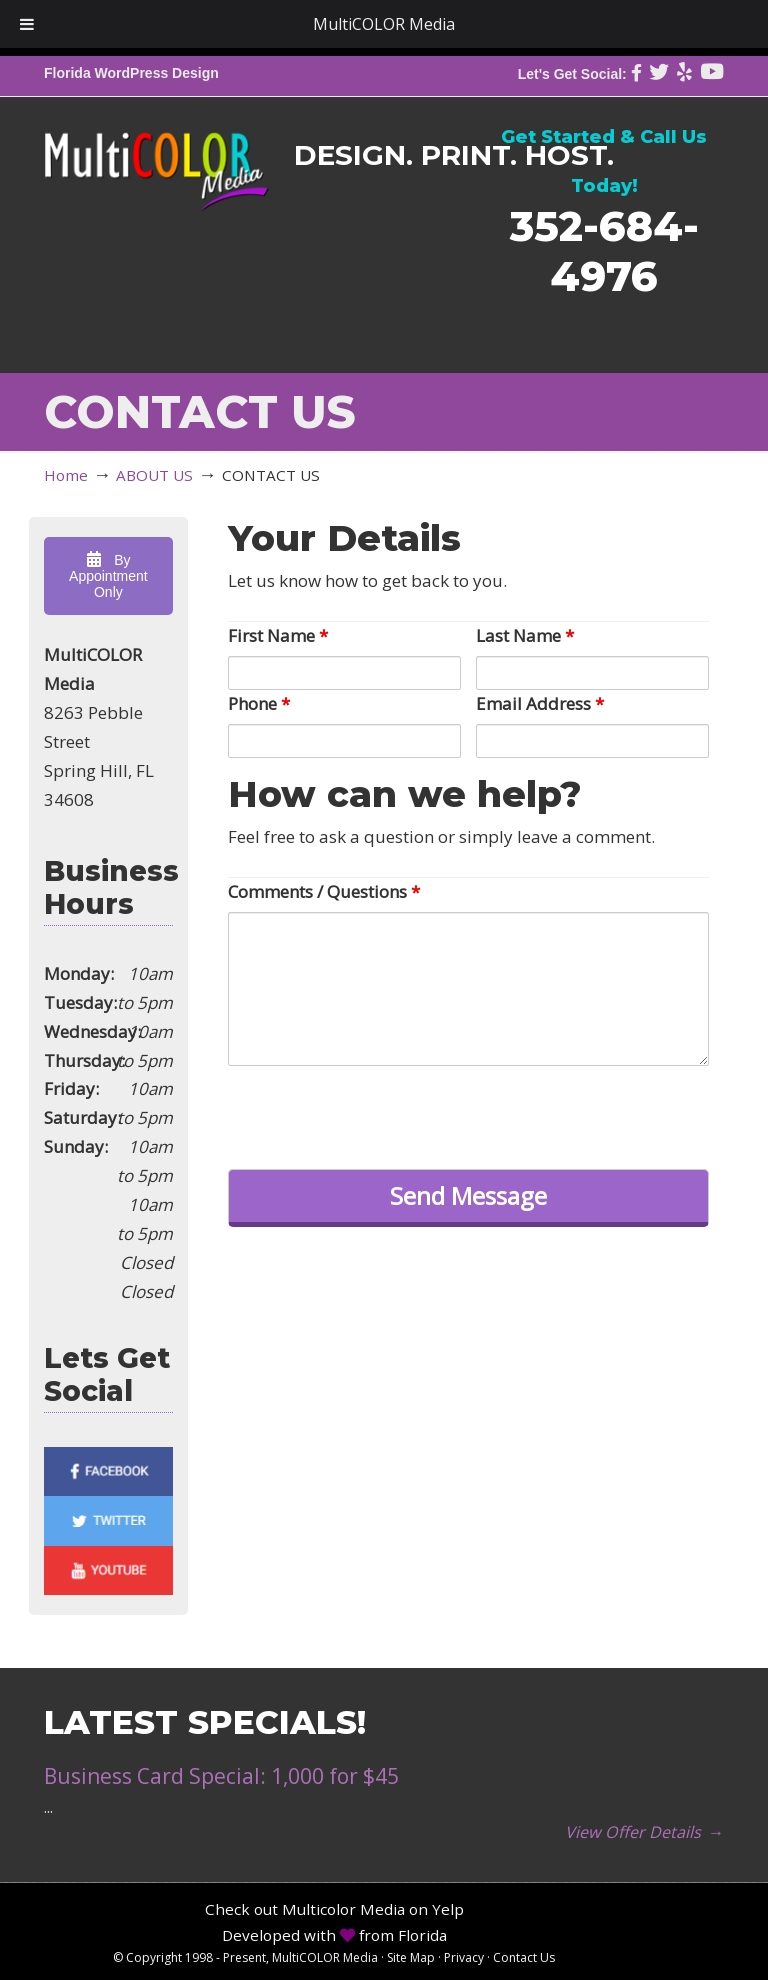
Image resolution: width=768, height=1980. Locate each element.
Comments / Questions (324, 891)
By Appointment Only (108, 576)
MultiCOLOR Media (156, 157)
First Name (278, 635)
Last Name (525, 635)
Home (66, 475)
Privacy (464, 1957)
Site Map (411, 1957)
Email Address (540, 703)
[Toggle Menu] (27, 24)
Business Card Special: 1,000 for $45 (221, 1776)
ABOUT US (154, 475)
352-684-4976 (604, 250)
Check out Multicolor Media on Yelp (334, 1909)
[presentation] (380, 1115)
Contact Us (524, 1957)
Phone (259, 703)
